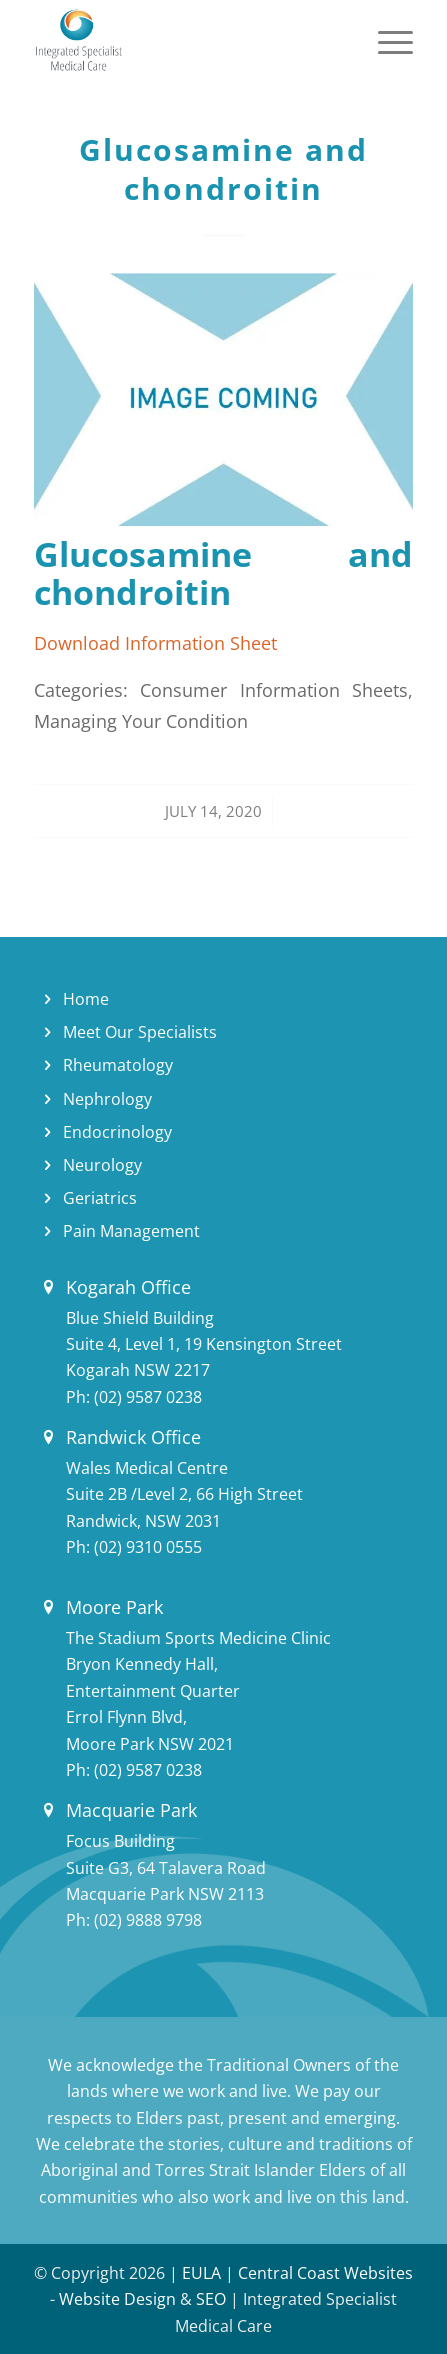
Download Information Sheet (155, 642)
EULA (201, 2273)
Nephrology (107, 1099)
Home (86, 999)
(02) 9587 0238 (148, 1397)
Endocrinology (117, 1132)
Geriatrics (100, 1198)
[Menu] (385, 40)
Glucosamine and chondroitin (223, 169)
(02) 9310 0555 (148, 1547)
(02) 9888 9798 (148, 1920)
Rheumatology (118, 1065)
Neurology (102, 1165)
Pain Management (131, 1231)
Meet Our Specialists (140, 1032)
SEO (211, 2299)
